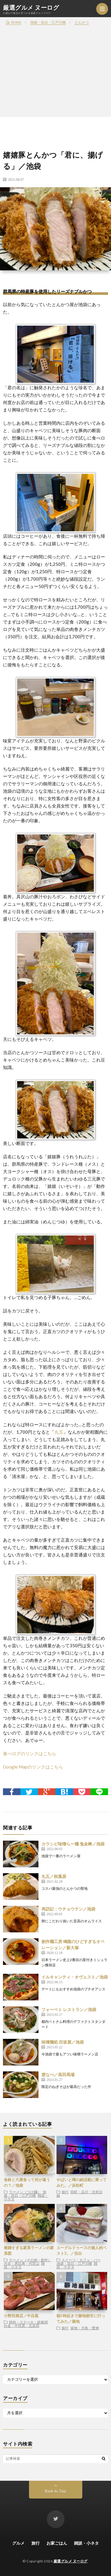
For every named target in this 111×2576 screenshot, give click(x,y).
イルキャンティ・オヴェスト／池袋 (74, 1976)
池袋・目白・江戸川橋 (25, 2193)
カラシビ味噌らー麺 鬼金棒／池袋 (72, 1843)
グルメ (18, 2543)
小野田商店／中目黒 (21, 2315)
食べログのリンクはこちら (29, 1753)
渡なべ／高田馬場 (58, 2074)
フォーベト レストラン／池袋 (68, 2009)
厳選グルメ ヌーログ (31, 7)
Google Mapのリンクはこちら (33, 1766)
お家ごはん (56, 2543)
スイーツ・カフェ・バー (81, 2260)
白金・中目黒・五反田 (21, 2325)
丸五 (58, 1432)
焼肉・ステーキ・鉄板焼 (28, 2322)
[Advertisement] (55, 58)
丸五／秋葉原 (53, 1876)
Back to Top (55, 2491)
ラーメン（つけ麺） (25, 2192)
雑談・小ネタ (86, 2543)
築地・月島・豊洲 (84, 2328)
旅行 (65, 2192)
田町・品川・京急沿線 (79, 2193)
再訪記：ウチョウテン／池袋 (68, 1908)
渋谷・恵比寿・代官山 (21, 2263)
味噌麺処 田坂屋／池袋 (62, 2041)
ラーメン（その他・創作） (30, 2260)
